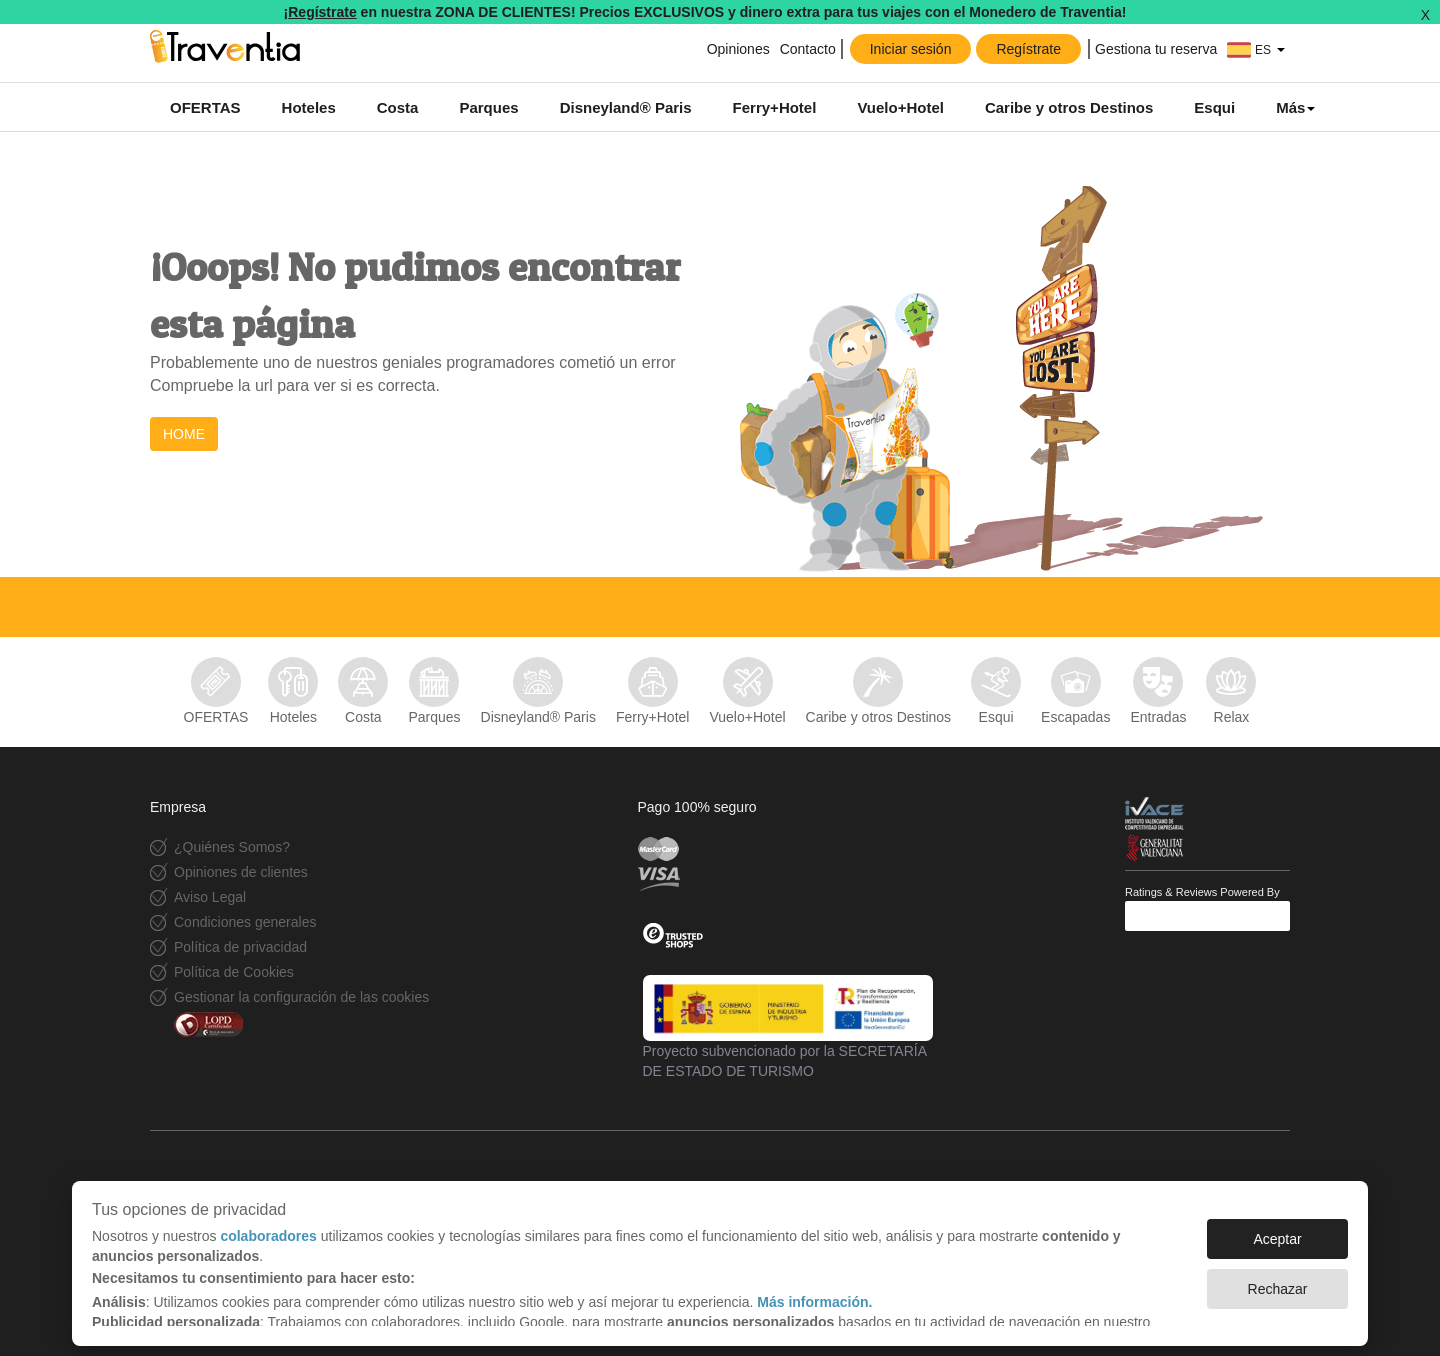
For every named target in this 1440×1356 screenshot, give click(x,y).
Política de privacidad (240, 947)
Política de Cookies (234, 972)
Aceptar (1277, 1229)
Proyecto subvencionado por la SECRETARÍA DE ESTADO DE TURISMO (788, 1027)
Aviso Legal (210, 897)
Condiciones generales (245, 922)
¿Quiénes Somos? (232, 847)
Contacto (808, 49)
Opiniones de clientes (241, 872)
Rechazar (1278, 1279)
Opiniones (736, 49)
